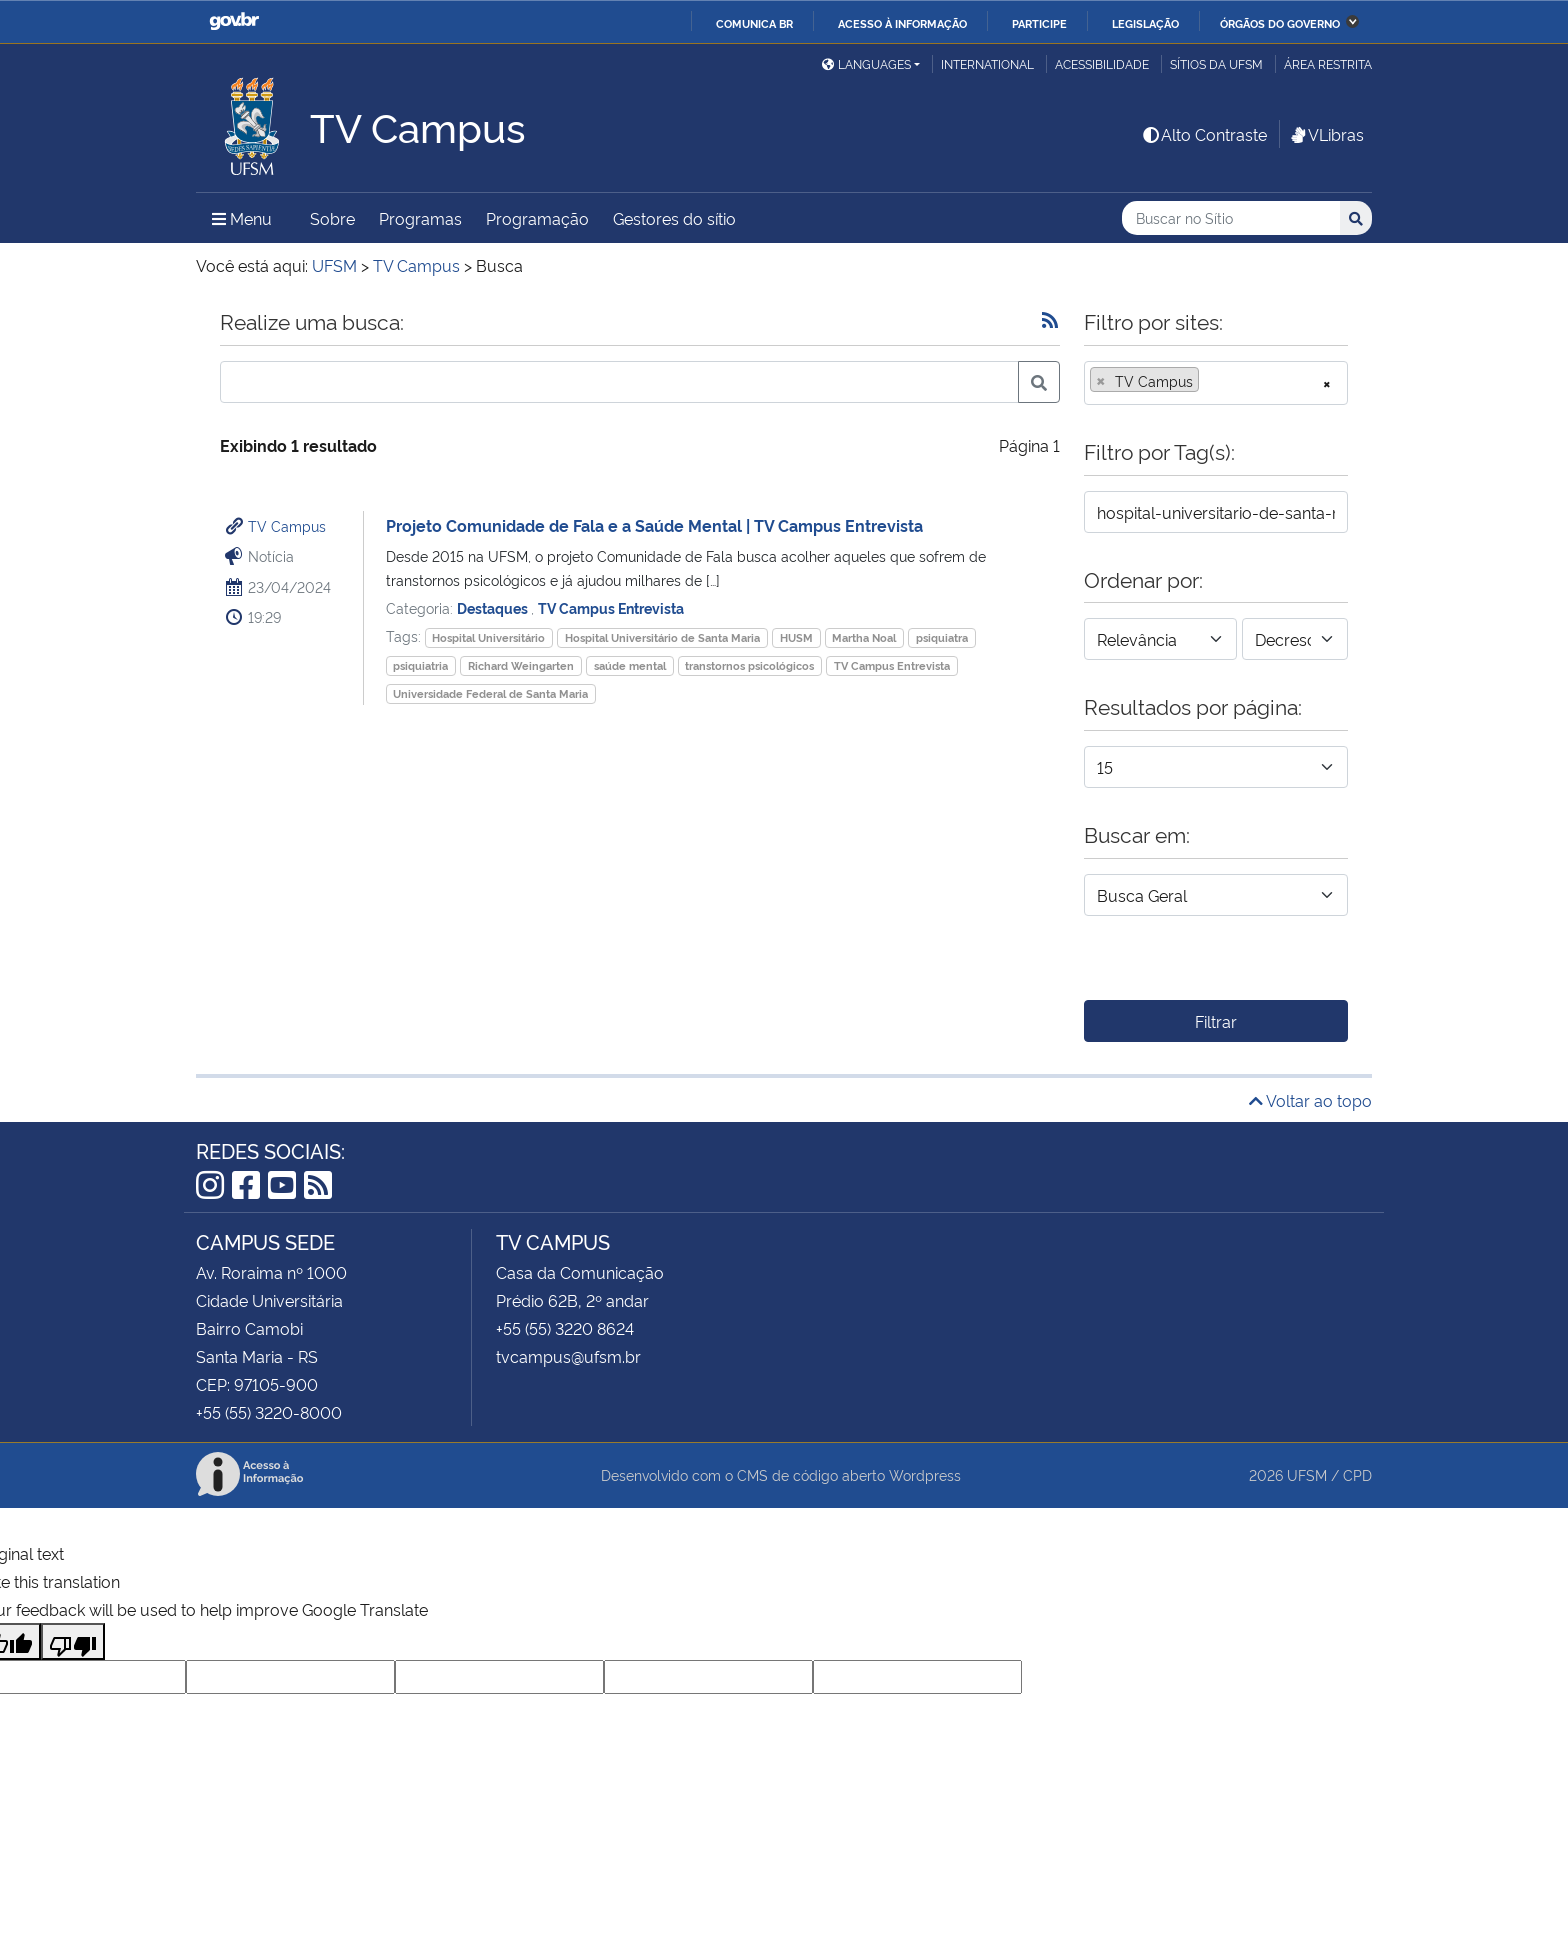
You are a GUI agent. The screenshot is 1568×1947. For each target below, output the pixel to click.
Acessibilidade (1102, 63)
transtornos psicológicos (749, 665)
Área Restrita (1328, 63)
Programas (420, 218)
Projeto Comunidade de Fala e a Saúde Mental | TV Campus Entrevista (654, 525)
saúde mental (630, 665)
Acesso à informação (902, 23)
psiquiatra (942, 637)
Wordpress (925, 1474)
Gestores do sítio (674, 218)
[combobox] (1216, 383)
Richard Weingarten (521, 665)
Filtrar (1216, 1021)
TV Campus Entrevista (611, 607)
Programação (537, 218)
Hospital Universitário (488, 637)
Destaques (494, 607)
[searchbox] (1210, 381)
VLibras (1326, 134)
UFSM (1307, 1474)
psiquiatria (420, 665)
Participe (1039, 23)
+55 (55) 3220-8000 (269, 1412)
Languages (866, 63)
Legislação (1145, 23)
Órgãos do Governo (1280, 23)
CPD (1357, 1474)
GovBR (234, 21)
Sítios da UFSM (1216, 63)
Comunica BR (754, 23)
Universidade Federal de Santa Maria (490, 693)
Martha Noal (864, 637)
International (987, 63)
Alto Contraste (1204, 134)
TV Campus (287, 525)
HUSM (796, 637)
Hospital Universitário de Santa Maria (662, 637)
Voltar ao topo (1310, 1100)
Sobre (332, 218)
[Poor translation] (73, 1641)
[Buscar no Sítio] (1231, 218)
